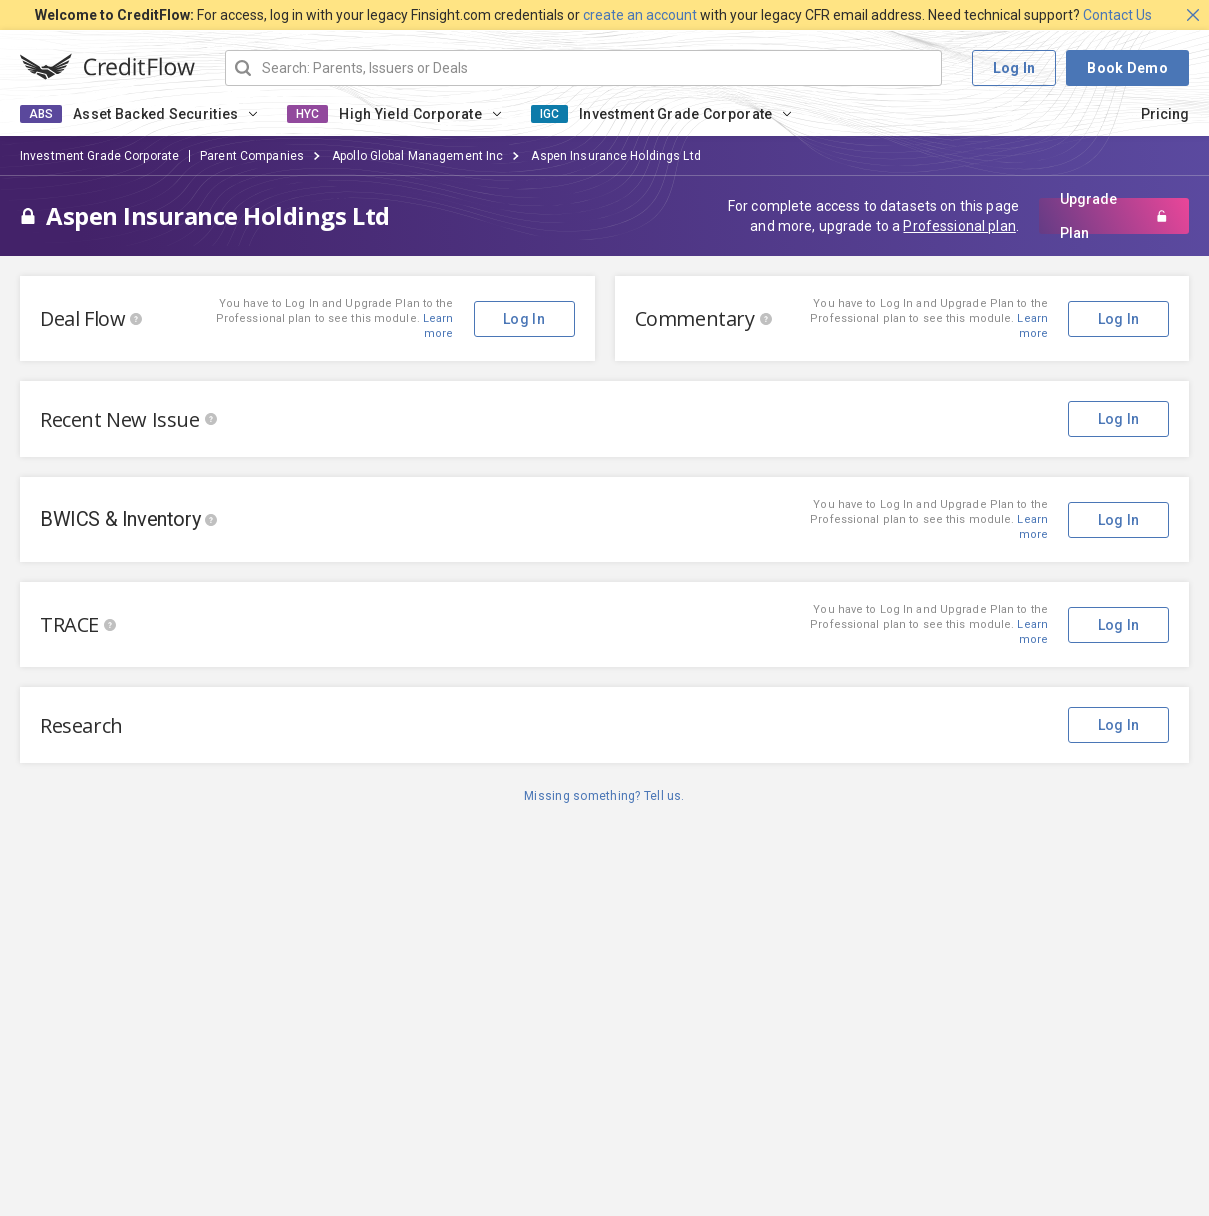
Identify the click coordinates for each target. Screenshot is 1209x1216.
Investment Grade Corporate (675, 114)
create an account (640, 15)
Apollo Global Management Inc (417, 156)
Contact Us (1117, 15)
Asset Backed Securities (155, 114)
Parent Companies (252, 156)
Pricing (1165, 114)
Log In (1014, 68)
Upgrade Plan (1114, 216)
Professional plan (959, 226)
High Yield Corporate (410, 114)
